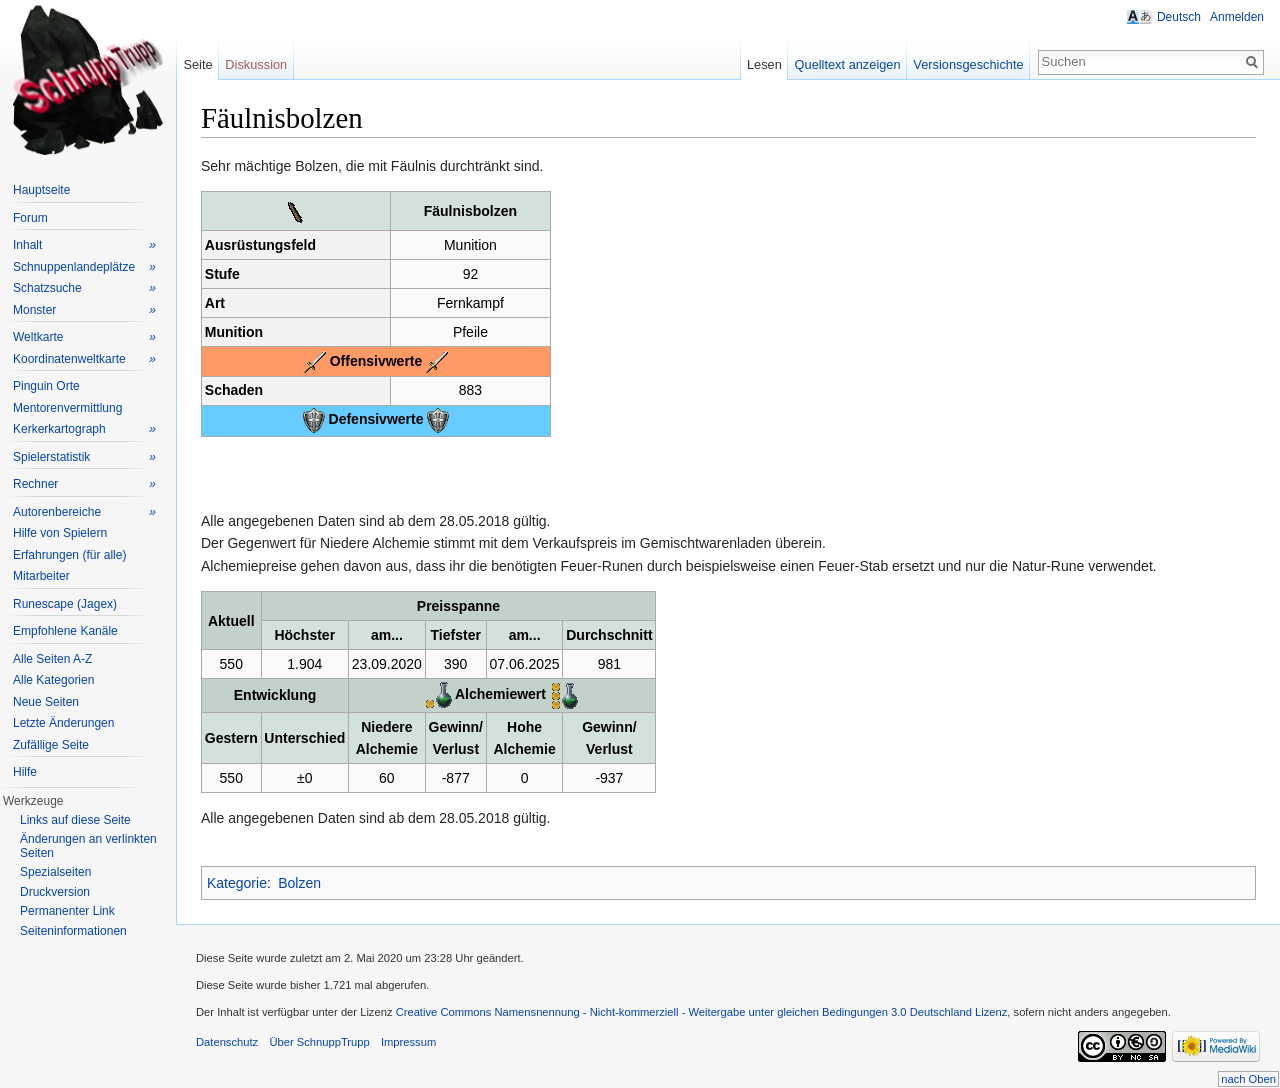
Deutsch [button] (1179, 17)
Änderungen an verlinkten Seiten (88, 846)
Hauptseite (41, 190)
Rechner (84, 484)
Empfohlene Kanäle (65, 631)
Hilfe (25, 772)
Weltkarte (84, 337)
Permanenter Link (67, 911)
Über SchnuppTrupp (319, 1042)
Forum (30, 218)
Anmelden (1237, 17)
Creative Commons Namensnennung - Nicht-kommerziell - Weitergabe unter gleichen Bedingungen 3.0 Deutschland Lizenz (702, 1012)
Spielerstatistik (84, 457)
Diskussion (256, 64)
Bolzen (299, 883)
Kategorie (237, 883)
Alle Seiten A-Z (52, 659)
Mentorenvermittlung (67, 408)
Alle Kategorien (53, 680)
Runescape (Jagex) (65, 604)
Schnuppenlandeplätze (84, 267)
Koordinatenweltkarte (84, 359)
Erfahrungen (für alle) (69, 555)
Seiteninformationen (73, 931)
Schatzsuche (84, 288)
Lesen (764, 64)
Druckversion (55, 892)
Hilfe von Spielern (60, 533)
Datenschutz (227, 1042)
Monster (84, 310)
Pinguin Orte (46, 386)
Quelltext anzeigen (848, 64)
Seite (197, 64)
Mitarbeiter (41, 576)
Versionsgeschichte (968, 64)
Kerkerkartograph (84, 429)
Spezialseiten (55, 872)
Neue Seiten (46, 702)
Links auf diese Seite (75, 820)
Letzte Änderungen (63, 723)
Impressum (408, 1042)
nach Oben (1248, 1079)
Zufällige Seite (51, 745)
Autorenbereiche (84, 512)
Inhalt (84, 245)
